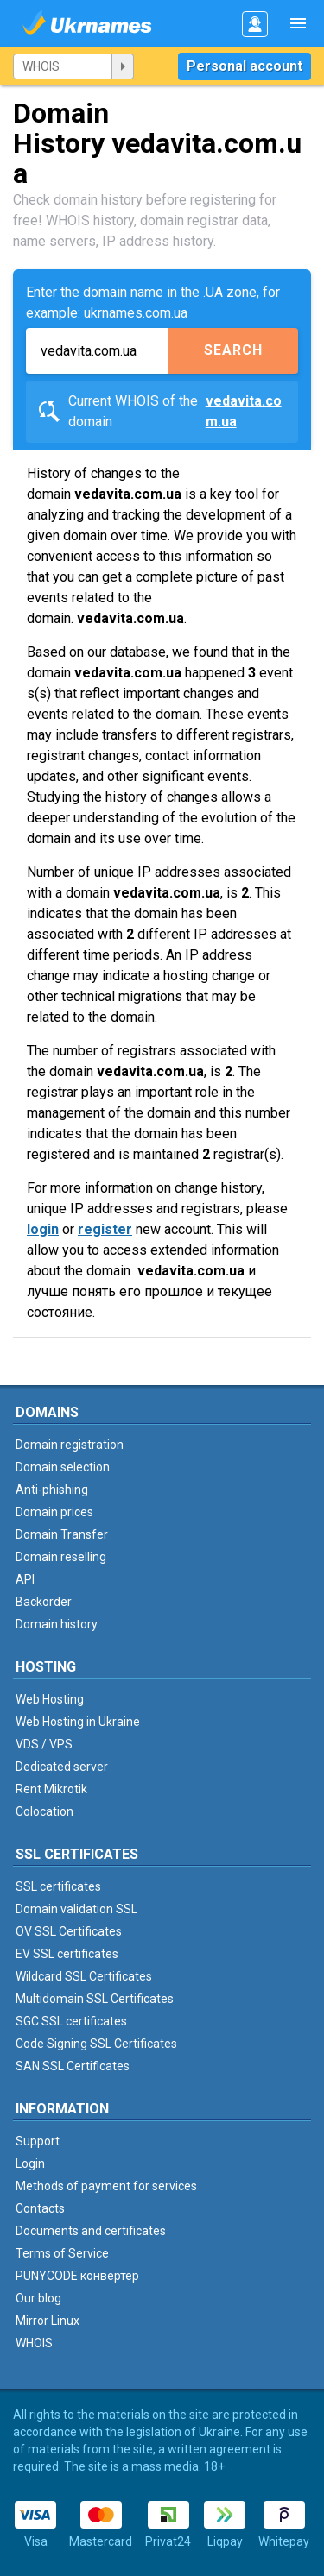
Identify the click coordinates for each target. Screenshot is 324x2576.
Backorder (44, 1602)
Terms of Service (62, 2253)
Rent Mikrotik (51, 1789)
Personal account (244, 66)
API (25, 1579)
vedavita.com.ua (244, 411)
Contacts (40, 2208)
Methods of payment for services (106, 2186)
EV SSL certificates (67, 1954)
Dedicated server (62, 1766)
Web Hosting (50, 1699)
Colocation (44, 1811)
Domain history (57, 1624)
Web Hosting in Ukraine (78, 1722)
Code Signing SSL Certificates (96, 2043)
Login (30, 2163)
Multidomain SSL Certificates (95, 1999)
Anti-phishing (52, 1489)
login (43, 1229)
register (105, 1229)
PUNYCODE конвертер (77, 2276)
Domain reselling (61, 1557)
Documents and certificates (91, 2231)
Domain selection (63, 1467)
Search (233, 350)
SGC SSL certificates (71, 2021)
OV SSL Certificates (69, 1931)
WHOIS (34, 2343)
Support (38, 2141)
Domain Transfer (62, 1534)
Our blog (38, 2298)
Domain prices (54, 1512)
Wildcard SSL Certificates (84, 1976)
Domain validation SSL (76, 1909)
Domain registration (70, 1445)
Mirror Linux (47, 2320)
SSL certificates (58, 1886)
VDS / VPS (44, 1744)
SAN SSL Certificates (73, 2066)
